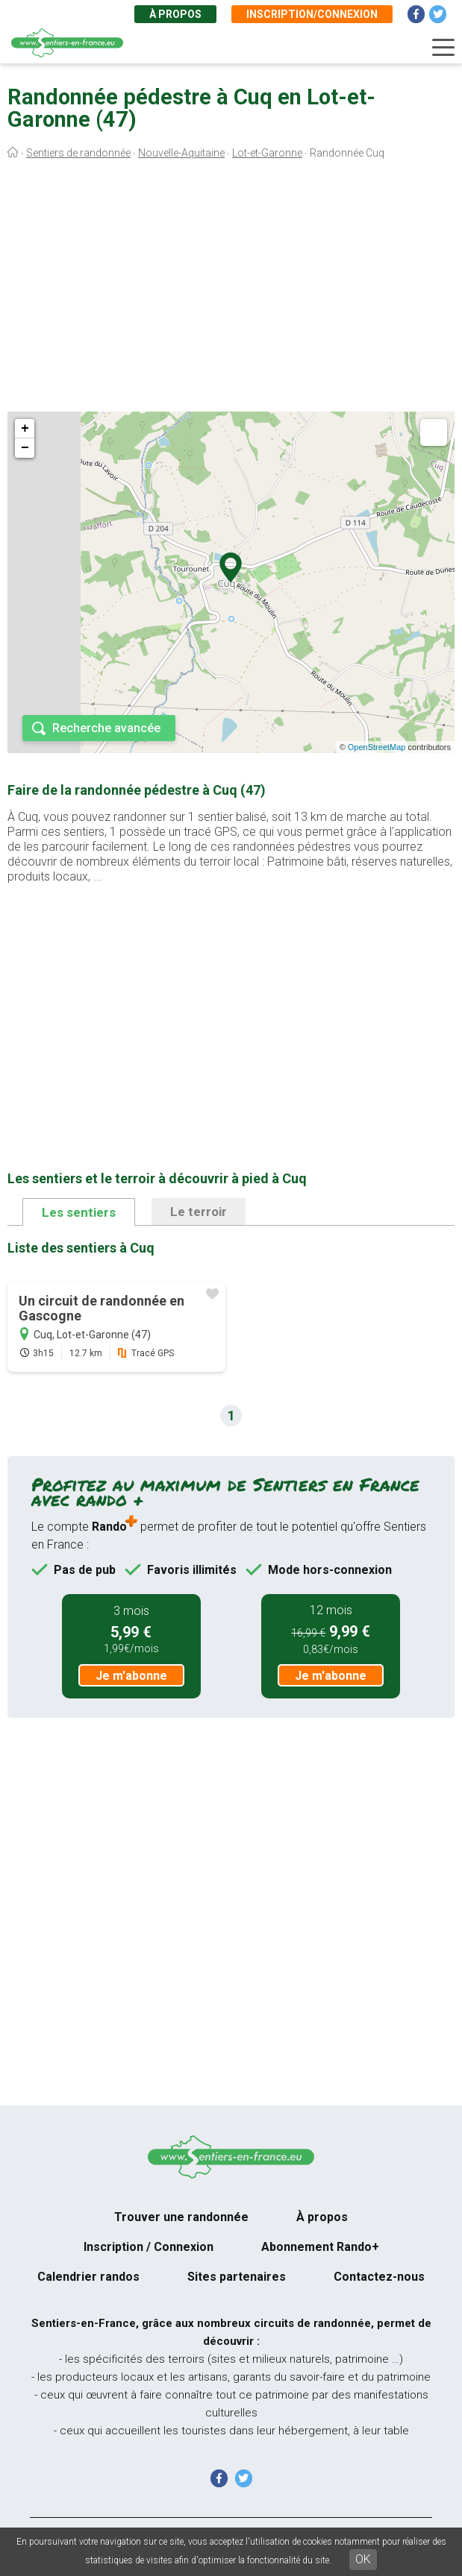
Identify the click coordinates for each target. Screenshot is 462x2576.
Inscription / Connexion (148, 2247)
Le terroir (198, 1211)
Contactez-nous (379, 2277)
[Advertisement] (231, 289)
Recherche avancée (106, 728)
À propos (175, 14)
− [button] (25, 448)
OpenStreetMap (377, 747)
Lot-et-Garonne (267, 153)
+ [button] (25, 429)
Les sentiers (79, 1212)
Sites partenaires (236, 2277)
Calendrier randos (88, 2277)
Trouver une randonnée (181, 2217)
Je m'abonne (131, 1676)
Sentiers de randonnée (78, 153)
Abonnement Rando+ (320, 2247)
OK (363, 2559)
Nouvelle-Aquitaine (181, 153)
